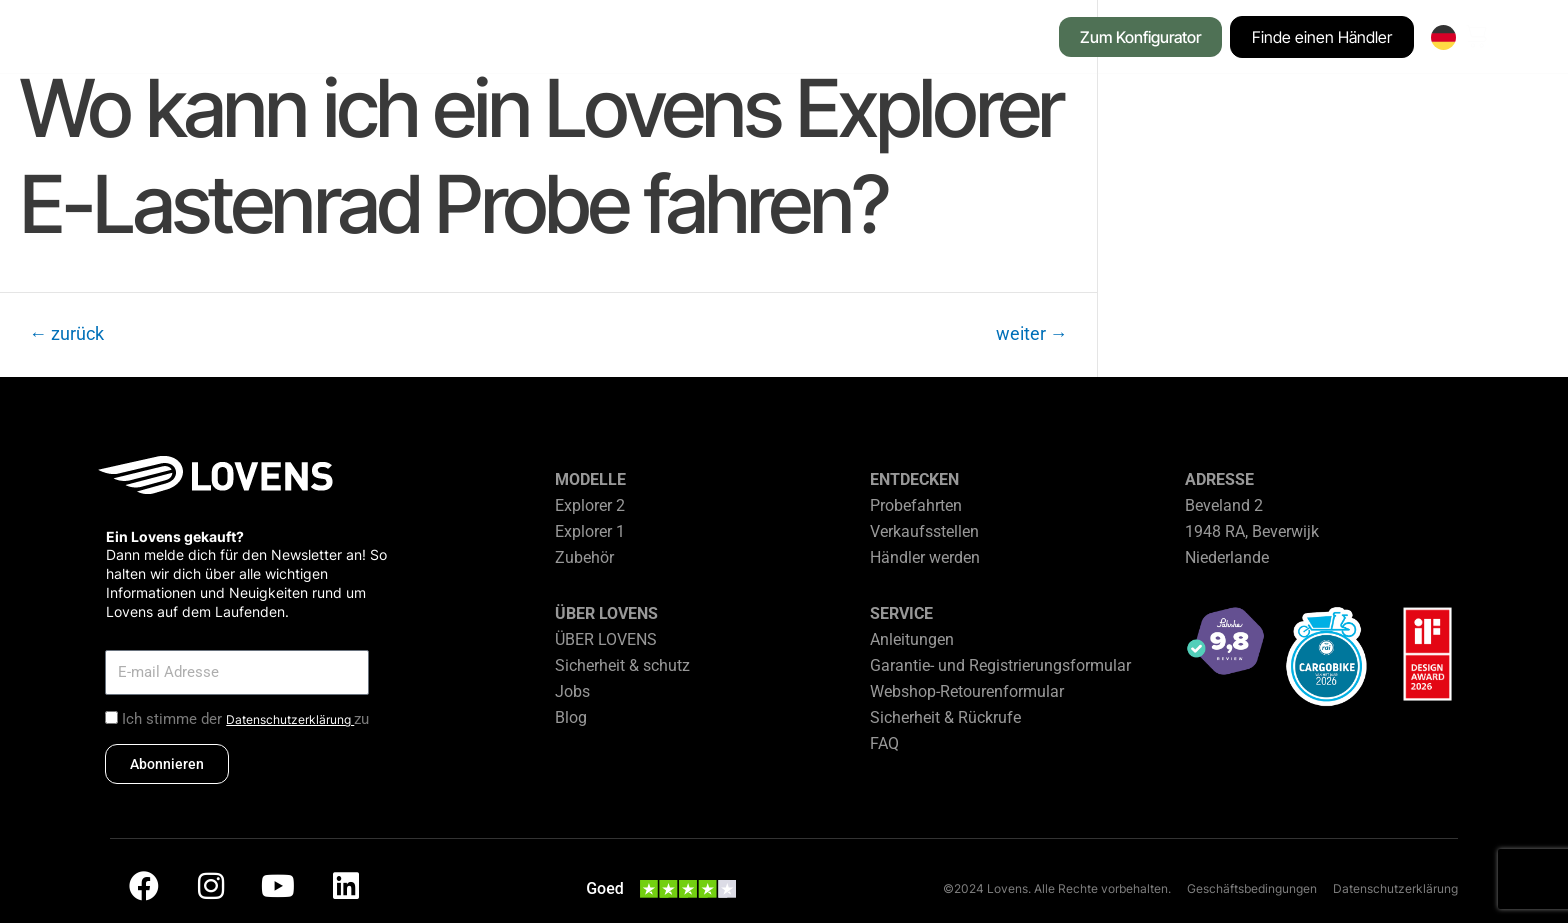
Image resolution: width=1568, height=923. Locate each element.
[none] (1443, 37)
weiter (1032, 334)
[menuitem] (1443, 37)
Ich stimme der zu (245, 719)
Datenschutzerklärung (290, 719)
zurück (66, 334)
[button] (386, 39)
